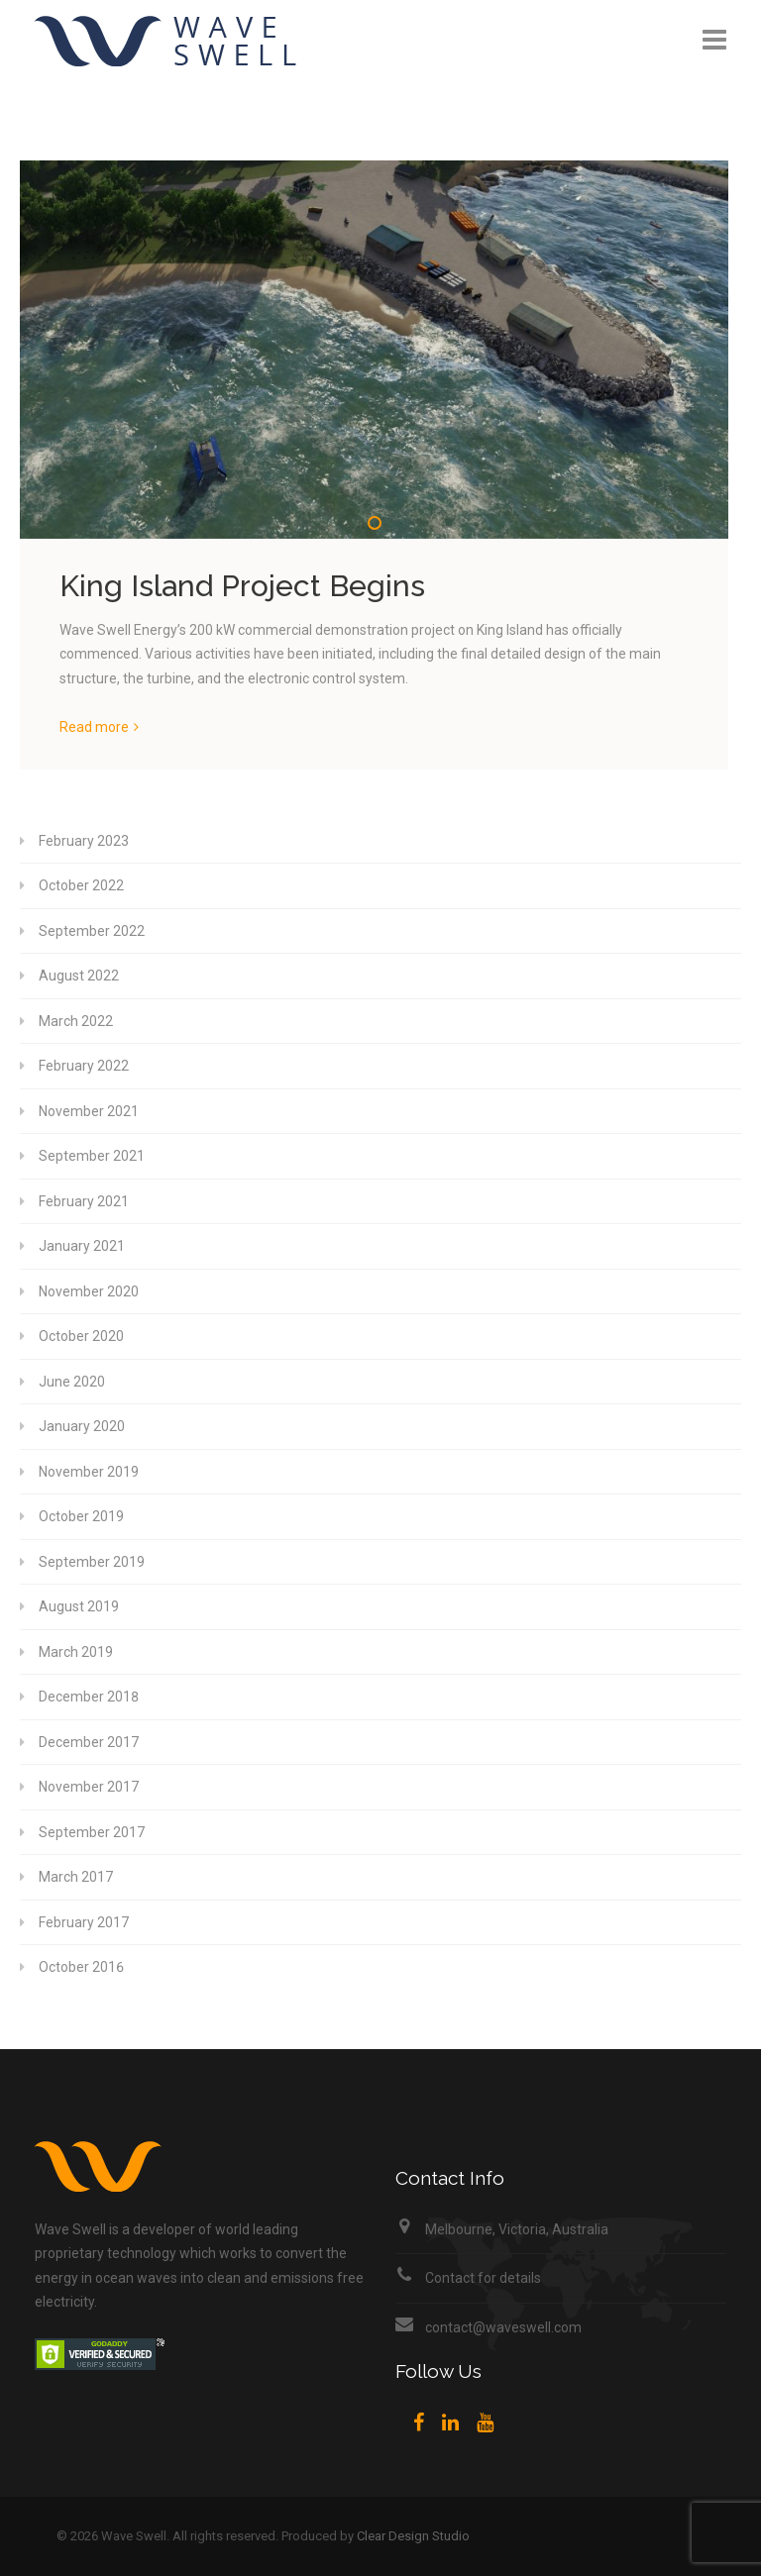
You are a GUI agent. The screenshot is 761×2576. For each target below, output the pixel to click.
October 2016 (81, 1967)
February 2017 (84, 1922)
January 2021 (82, 1246)
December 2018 (89, 1696)
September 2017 (92, 1832)
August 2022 (79, 975)
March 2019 (76, 1652)
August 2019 (79, 1606)
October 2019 (81, 1516)
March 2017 (76, 1877)
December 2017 (89, 1742)
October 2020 (81, 1336)
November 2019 (89, 1472)
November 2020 (89, 1291)
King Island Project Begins (242, 585)
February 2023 (84, 841)
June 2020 (72, 1382)
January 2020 (82, 1426)
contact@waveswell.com (503, 2327)
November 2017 (89, 1787)
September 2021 (92, 1156)
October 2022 (81, 885)
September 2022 (92, 931)
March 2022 (76, 1021)
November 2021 (89, 1111)
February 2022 (84, 1066)
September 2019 (92, 1562)
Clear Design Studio (413, 2535)
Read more (94, 727)
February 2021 (84, 1201)
